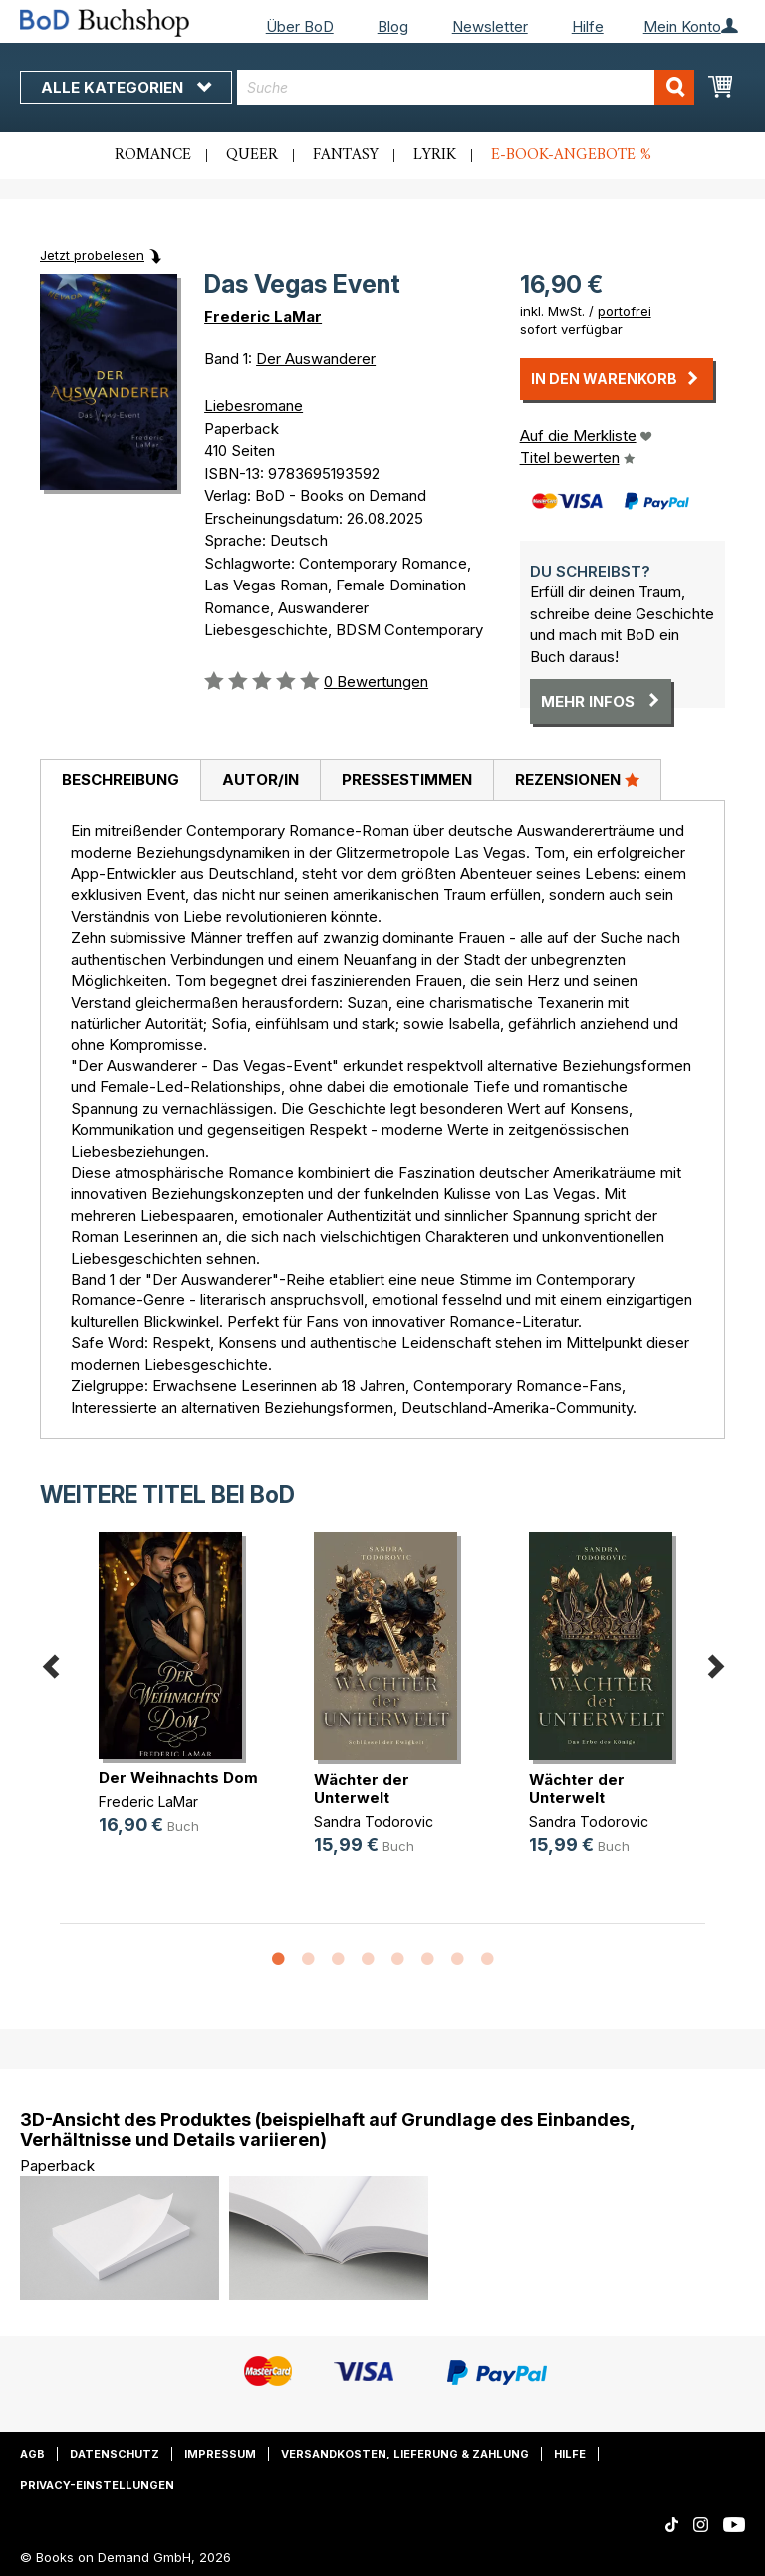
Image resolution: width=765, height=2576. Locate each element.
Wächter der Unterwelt (361, 1788)
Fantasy (346, 155)
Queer (252, 155)
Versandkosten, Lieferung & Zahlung (405, 2453)
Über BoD (300, 26)
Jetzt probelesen (92, 255)
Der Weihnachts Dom (178, 1777)
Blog (393, 26)
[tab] (120, 781)
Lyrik (434, 155)
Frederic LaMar (263, 316)
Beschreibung (120, 779)
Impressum (220, 2453)
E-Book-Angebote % (571, 155)
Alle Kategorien (126, 87)
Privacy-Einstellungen (97, 2485)
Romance (153, 155)
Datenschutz (114, 2453)
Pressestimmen (407, 779)
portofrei (624, 311)
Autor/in (260, 779)
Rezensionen (577, 779)
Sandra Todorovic (373, 1821)
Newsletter (490, 26)
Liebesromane (253, 405)
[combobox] (465, 87)
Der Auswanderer (316, 359)
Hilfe (588, 26)
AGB (32, 2453)
